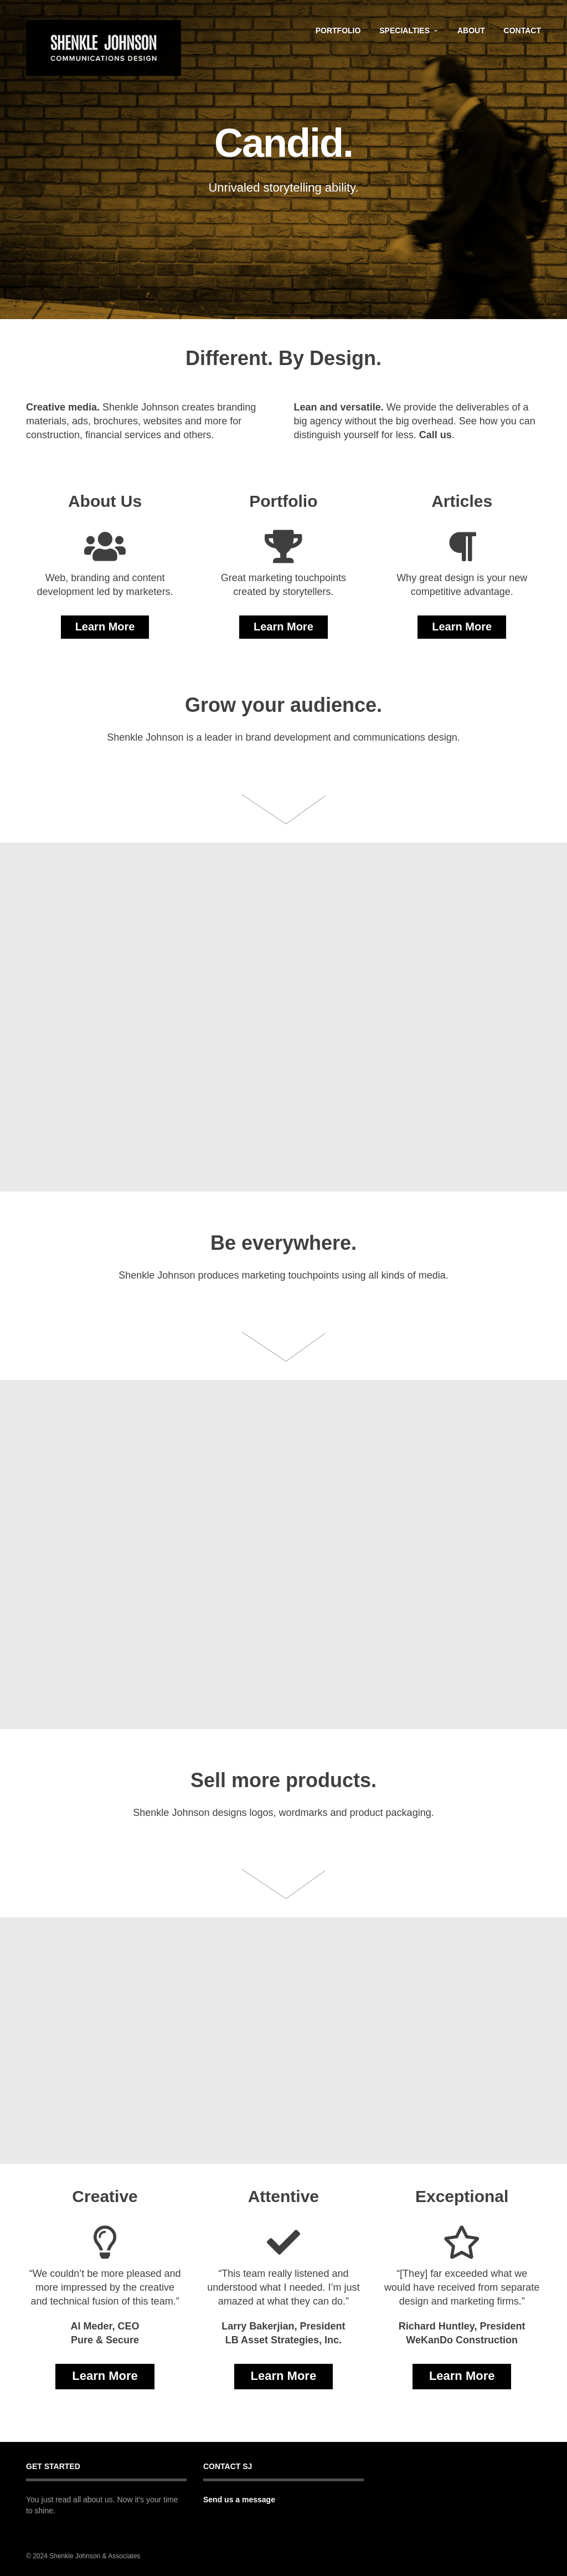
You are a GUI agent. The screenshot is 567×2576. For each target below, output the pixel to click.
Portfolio (338, 30)
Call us (435, 434)
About (471, 30)
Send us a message (239, 2499)
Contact (522, 30)
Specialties (404, 30)
